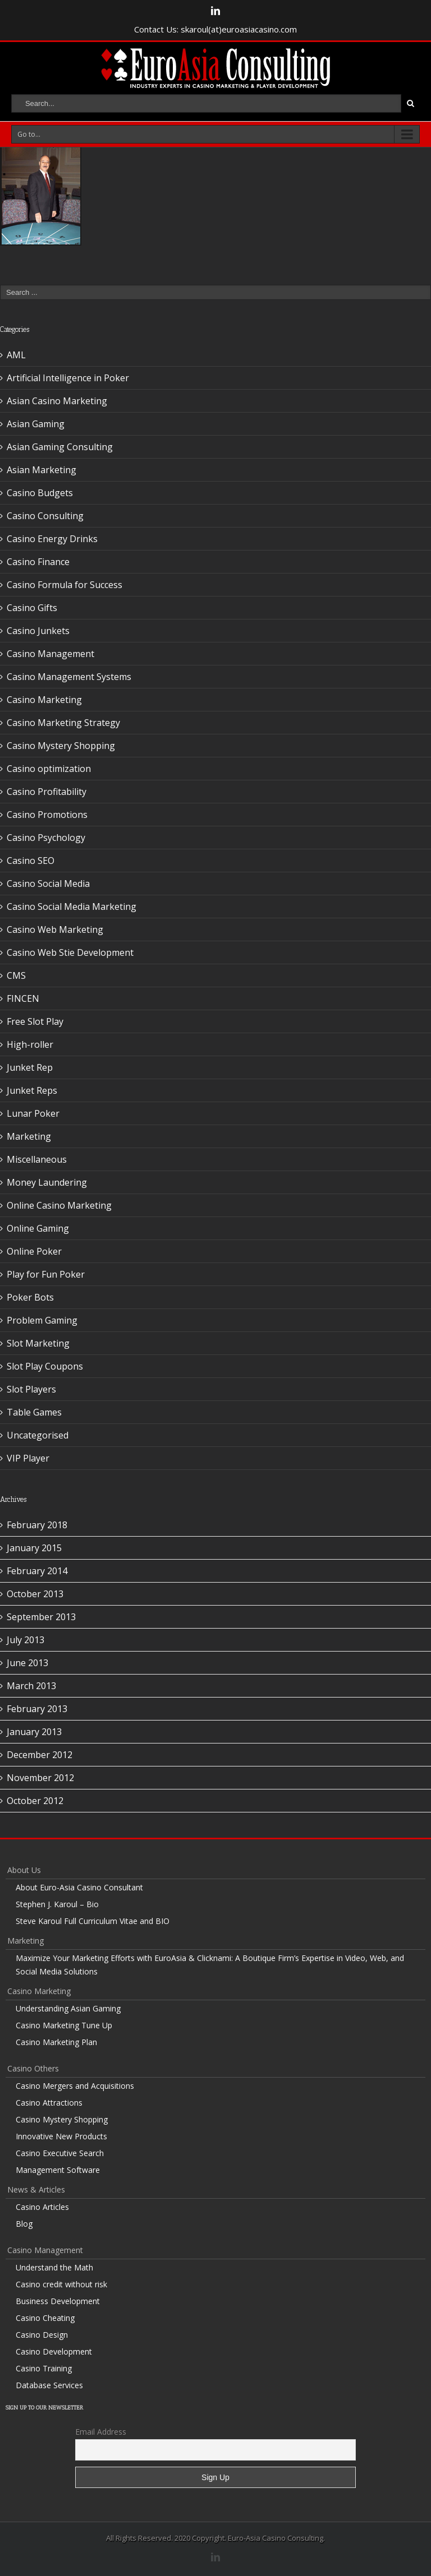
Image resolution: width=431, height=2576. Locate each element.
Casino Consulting (45, 515)
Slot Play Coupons (45, 1366)
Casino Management (50, 653)
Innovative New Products (61, 2136)
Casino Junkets (38, 630)
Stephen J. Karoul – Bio (57, 1904)
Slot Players (31, 1389)
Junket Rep (30, 1067)
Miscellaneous (37, 1159)
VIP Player (28, 1458)
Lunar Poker (33, 1113)
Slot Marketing (38, 1343)
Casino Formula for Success (64, 584)
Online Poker (34, 1251)
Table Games (34, 1412)
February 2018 (37, 1525)
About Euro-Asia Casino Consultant (79, 1887)
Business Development (58, 2301)
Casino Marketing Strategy (63, 722)
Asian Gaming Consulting (60, 446)
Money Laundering (47, 1182)
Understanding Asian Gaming (68, 2008)
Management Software (58, 2170)
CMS (16, 975)
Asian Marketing (41, 469)
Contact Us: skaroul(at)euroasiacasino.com (215, 29)
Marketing (29, 1136)
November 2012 (40, 1778)
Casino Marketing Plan (56, 2042)
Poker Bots (30, 1297)
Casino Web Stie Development (70, 952)
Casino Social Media (48, 883)
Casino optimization (49, 768)
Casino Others (33, 2068)
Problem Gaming (42, 1320)
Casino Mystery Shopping (61, 745)
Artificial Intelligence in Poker (68, 377)
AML (16, 354)
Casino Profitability (46, 791)
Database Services (49, 2385)
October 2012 (35, 1801)
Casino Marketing (44, 699)
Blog (24, 2223)
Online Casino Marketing (59, 1205)
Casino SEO (30, 860)
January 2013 (34, 1732)
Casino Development (54, 2351)
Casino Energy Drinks (52, 538)
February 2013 (37, 1709)
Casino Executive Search (60, 2153)
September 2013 (41, 1617)
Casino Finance (38, 561)
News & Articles (36, 2189)
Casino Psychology (46, 837)
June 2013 (27, 1663)
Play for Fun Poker (46, 1274)
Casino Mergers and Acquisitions (75, 2085)
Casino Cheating (45, 2318)
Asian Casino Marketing (57, 400)
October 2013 (35, 1594)
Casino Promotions (47, 814)
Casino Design (42, 2334)
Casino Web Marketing (55, 929)
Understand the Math (54, 2267)
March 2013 (31, 1686)
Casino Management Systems (69, 676)
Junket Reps (32, 1090)
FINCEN (23, 998)
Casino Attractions (49, 2102)
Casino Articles (42, 2207)
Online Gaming (38, 1228)
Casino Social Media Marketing (71, 906)
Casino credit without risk (61, 2284)
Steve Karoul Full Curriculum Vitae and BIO (92, 1921)
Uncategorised (37, 1435)
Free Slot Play (35, 1021)
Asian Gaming (36, 423)
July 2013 (25, 1640)
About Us (24, 1870)
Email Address (100, 2431)
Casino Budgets (40, 492)
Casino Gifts (32, 607)
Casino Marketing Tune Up (64, 2025)
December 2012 (39, 1755)
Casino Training (44, 2368)
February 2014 (37, 1571)
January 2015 (34, 1548)
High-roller (30, 1044)
